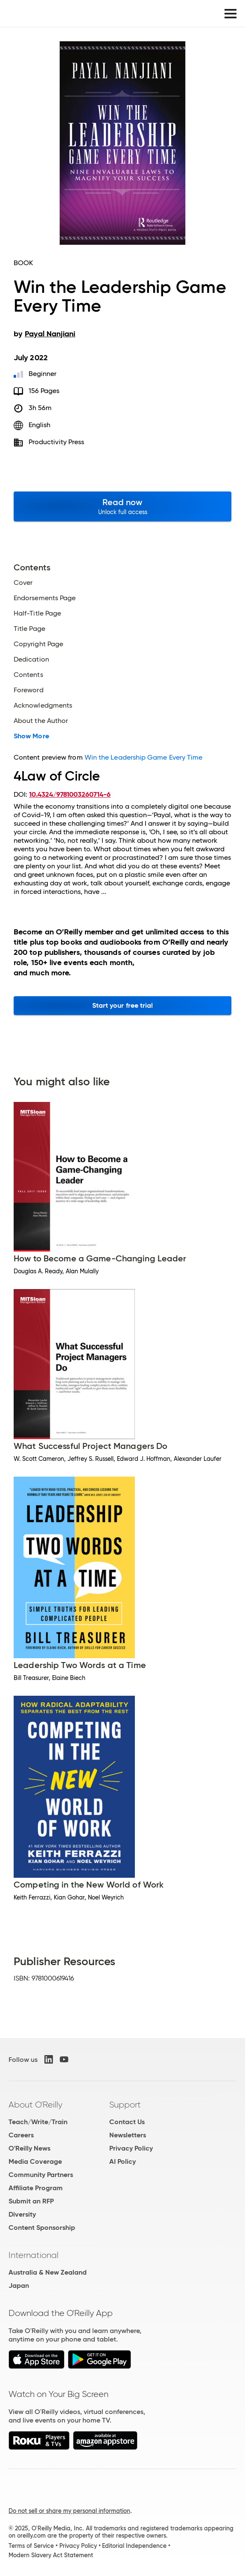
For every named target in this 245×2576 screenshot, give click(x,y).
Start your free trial (122, 1005)
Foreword (29, 690)
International (33, 2255)
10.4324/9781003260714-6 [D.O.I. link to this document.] (70, 794)
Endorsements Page (45, 598)
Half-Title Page (37, 613)
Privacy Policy (131, 2148)
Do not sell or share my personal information (69, 2511)
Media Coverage (35, 2161)
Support (125, 2104)
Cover (23, 582)
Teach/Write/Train (38, 2121)
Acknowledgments (43, 705)
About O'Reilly (35, 2104)
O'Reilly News (29, 2148)
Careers (21, 2135)
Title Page (29, 628)
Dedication (31, 659)
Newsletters (127, 2135)
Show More (31, 736)
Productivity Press (56, 442)
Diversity (22, 2214)
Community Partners (41, 2174)
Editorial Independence (134, 2546)
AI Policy (122, 2161)
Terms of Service (31, 2546)
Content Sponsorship (42, 2227)
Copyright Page (38, 644)
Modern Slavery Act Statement (51, 2555)
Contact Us (127, 2121)
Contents (28, 674)
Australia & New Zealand (48, 2272)
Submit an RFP (31, 2201)
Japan (19, 2285)
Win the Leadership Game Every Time (144, 757)
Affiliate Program (36, 2187)
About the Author (41, 720)
